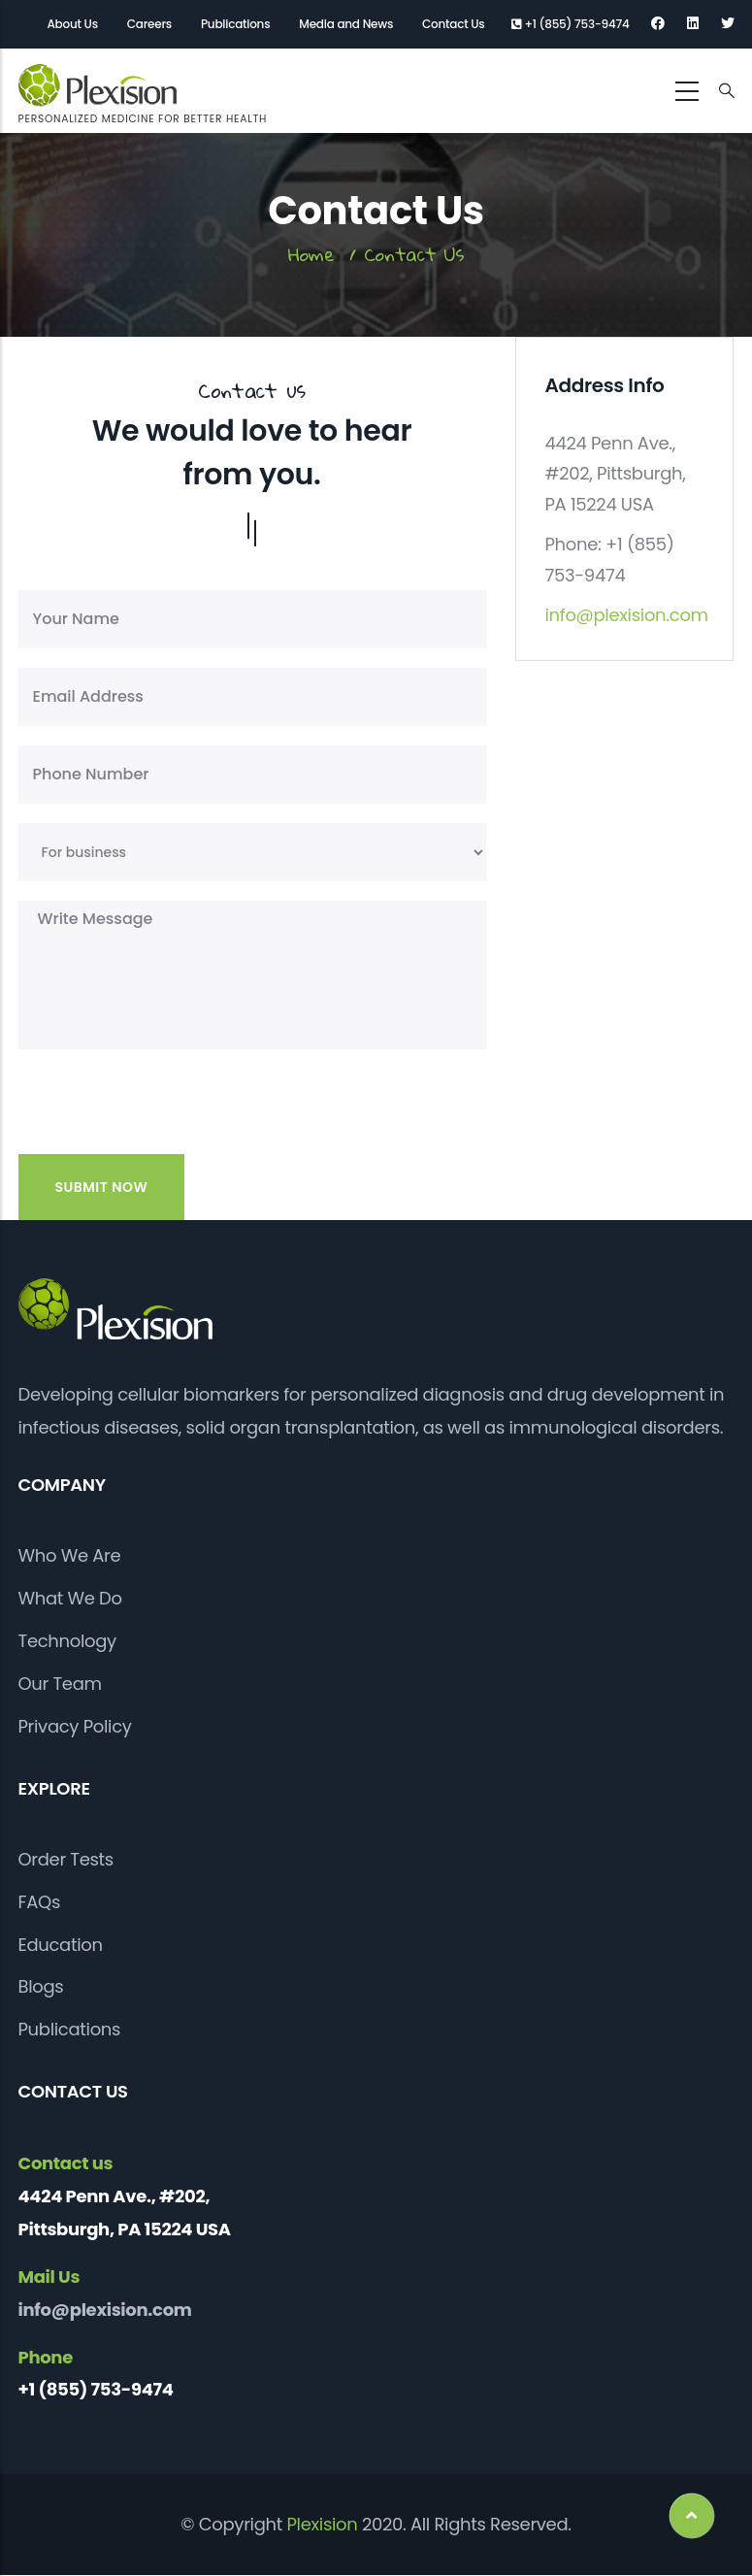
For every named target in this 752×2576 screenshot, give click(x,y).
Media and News (346, 24)
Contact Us (453, 24)
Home (311, 254)
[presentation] (151, 1116)
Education (60, 1944)
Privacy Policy (75, 1726)
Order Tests (66, 1859)
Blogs (41, 1986)
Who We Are (69, 1555)
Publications (235, 24)
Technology (67, 1641)
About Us (73, 24)
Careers (149, 24)
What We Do (70, 1598)
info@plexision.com (626, 615)
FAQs (39, 1902)
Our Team (60, 1683)
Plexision (321, 2524)
